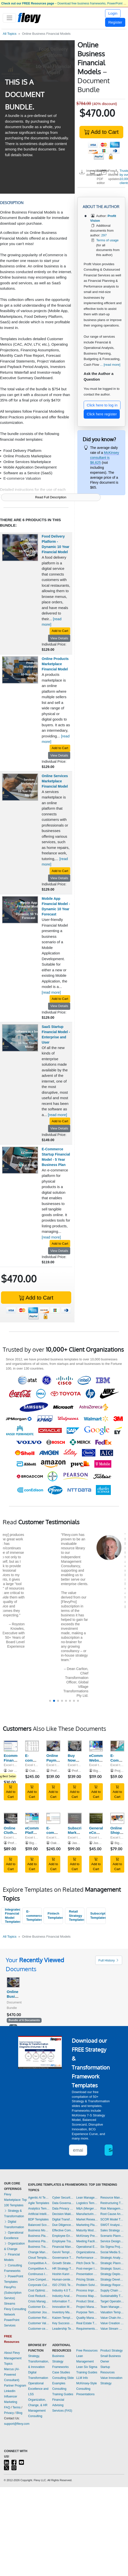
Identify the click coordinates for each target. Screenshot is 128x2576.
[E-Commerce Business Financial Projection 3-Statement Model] (117, 1746)
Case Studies (61, 2372)
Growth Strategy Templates (63, 2263)
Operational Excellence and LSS (38, 2389)
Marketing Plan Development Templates (87, 2225)
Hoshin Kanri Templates (63, 2274)
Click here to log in (102, 405)
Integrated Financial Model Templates (12, 1916)
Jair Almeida (17, 1771)
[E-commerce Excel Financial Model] (53, 1818)
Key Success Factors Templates (63, 2323)
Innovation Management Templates (63, 2307)
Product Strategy (111, 2350)
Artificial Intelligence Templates (39, 2214)
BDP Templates (38, 2219)
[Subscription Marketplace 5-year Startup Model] (75, 1818)
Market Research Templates (87, 2219)
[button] (50, 1701)
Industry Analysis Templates (63, 2296)
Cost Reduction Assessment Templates (39, 2296)
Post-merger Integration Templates (87, 2268)
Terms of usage (107, 240)
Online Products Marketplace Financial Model (55, 664)
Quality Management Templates (87, 2318)
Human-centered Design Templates (63, 2279)
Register (115, 22)
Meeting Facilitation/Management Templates (87, 2241)
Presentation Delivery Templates (87, 2274)
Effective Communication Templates (63, 2230)
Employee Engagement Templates (63, 2236)
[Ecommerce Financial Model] (11, 1746)
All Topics (9, 34)
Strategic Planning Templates (112, 2263)
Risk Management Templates (112, 2208)
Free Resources (86, 2350)
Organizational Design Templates (87, 2252)
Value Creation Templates (112, 2323)
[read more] (51, 992)
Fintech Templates (55, 1916)
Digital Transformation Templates (63, 2219)
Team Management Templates (112, 2307)
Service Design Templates (112, 2241)
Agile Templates (38, 2203)
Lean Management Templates (87, 2197)
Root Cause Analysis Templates (112, 2214)
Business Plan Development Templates (39, 2236)
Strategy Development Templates (112, 2279)
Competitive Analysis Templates (39, 2268)
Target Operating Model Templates (112, 2301)
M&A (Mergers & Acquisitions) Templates (87, 2208)
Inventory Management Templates (63, 2312)
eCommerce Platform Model (36, 1833)
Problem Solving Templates (87, 2285)
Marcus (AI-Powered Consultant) (11, 2374)
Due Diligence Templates (63, 2225)
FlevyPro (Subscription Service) (12, 2293)
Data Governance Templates (63, 2203)
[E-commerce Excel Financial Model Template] (32, 1746)
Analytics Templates (39, 2208)
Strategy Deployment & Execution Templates (112, 2274)
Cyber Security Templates (63, 2197)
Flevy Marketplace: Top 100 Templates (15, 2200)
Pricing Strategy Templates (87, 2279)
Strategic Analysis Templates (112, 2257)
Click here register (102, 414)
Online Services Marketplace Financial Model (55, 781)
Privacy (9, 2413)
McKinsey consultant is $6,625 (104, 458)
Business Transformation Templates (39, 2247)
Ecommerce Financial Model (14, 1760)
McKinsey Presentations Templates (87, 2236)
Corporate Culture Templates (39, 2285)
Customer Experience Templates (39, 2307)
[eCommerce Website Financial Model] (96, 1746)
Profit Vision (59, 1771)
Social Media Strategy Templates (112, 2252)
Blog (19, 2413)
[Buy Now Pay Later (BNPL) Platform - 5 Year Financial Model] (75, 1746)
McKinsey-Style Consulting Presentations (86, 2389)
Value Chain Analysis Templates (112, 2318)
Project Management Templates (87, 2307)
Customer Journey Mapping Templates (39, 2312)
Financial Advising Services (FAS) (62, 2405)
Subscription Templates (98, 1916)
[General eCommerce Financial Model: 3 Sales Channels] (96, 1818)
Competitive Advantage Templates (39, 2263)
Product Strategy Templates (87, 2301)
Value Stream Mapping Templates (112, 2328)
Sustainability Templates (112, 2296)
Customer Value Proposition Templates (39, 2323)
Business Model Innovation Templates (39, 2230)
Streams (9, 2303)
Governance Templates (63, 2257)
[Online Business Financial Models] (13, 1982)
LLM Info (82, 2378)
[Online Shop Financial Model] (117, 1818)
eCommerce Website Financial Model (100, 1762)
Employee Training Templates (63, 2241)
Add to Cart (101, 132)
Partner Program (15, 2385)
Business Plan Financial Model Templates (39, 2241)
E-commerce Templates (34, 1916)
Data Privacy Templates (63, 2208)
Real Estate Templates (87, 2323)
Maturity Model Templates (87, 2230)
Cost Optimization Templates (39, 2290)
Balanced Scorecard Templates (39, 2225)
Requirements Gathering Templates (87, 2328)
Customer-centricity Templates (39, 2328)
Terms (16, 2407)
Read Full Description (50, 497)
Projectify (121, 1771)
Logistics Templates (87, 2203)
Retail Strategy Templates (76, 1916)
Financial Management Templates (63, 2247)
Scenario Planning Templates (112, 2236)
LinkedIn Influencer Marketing (10, 2396)
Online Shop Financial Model (118, 1835)
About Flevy (12, 2353)
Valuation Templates (112, 2312)
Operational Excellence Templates (87, 2247)
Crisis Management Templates (39, 2301)
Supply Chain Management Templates (112, 2290)
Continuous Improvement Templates (39, 2274)
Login (113, 13)
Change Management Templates (39, 2252)
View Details (59, 638)
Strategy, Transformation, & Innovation (38, 2361)
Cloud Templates (39, 2257)
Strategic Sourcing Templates (112, 2268)
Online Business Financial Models (15, 1999)
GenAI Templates (63, 2252)
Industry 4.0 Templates (63, 2290)
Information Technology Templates (63, 2301)
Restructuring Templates (112, 2203)
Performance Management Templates (87, 2257)
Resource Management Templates (112, 2197)
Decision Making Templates (63, 2214)
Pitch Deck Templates (87, 2263)
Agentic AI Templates (39, 2197)
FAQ (7, 2407)
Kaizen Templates (63, 2318)
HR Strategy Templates (63, 2268)
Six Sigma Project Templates (112, 2247)
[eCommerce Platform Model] (32, 1818)
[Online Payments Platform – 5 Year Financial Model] (53, 1746)
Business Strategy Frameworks (60, 2361)
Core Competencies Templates (39, 2279)
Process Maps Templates (87, 2296)
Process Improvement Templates (87, 2290)
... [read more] (110, 364)
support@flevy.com (16, 2424)
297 (104, 235)
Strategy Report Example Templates (112, 2285)
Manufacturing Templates (87, 2214)
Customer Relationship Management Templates (39, 2318)
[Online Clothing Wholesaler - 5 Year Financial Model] (11, 1818)
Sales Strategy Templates (112, 2230)
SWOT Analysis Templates (112, 2225)
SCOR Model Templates (112, 2219)
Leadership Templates (63, 2328)
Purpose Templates (87, 2312)
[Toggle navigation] (9, 18)
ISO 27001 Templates (63, 2285)
